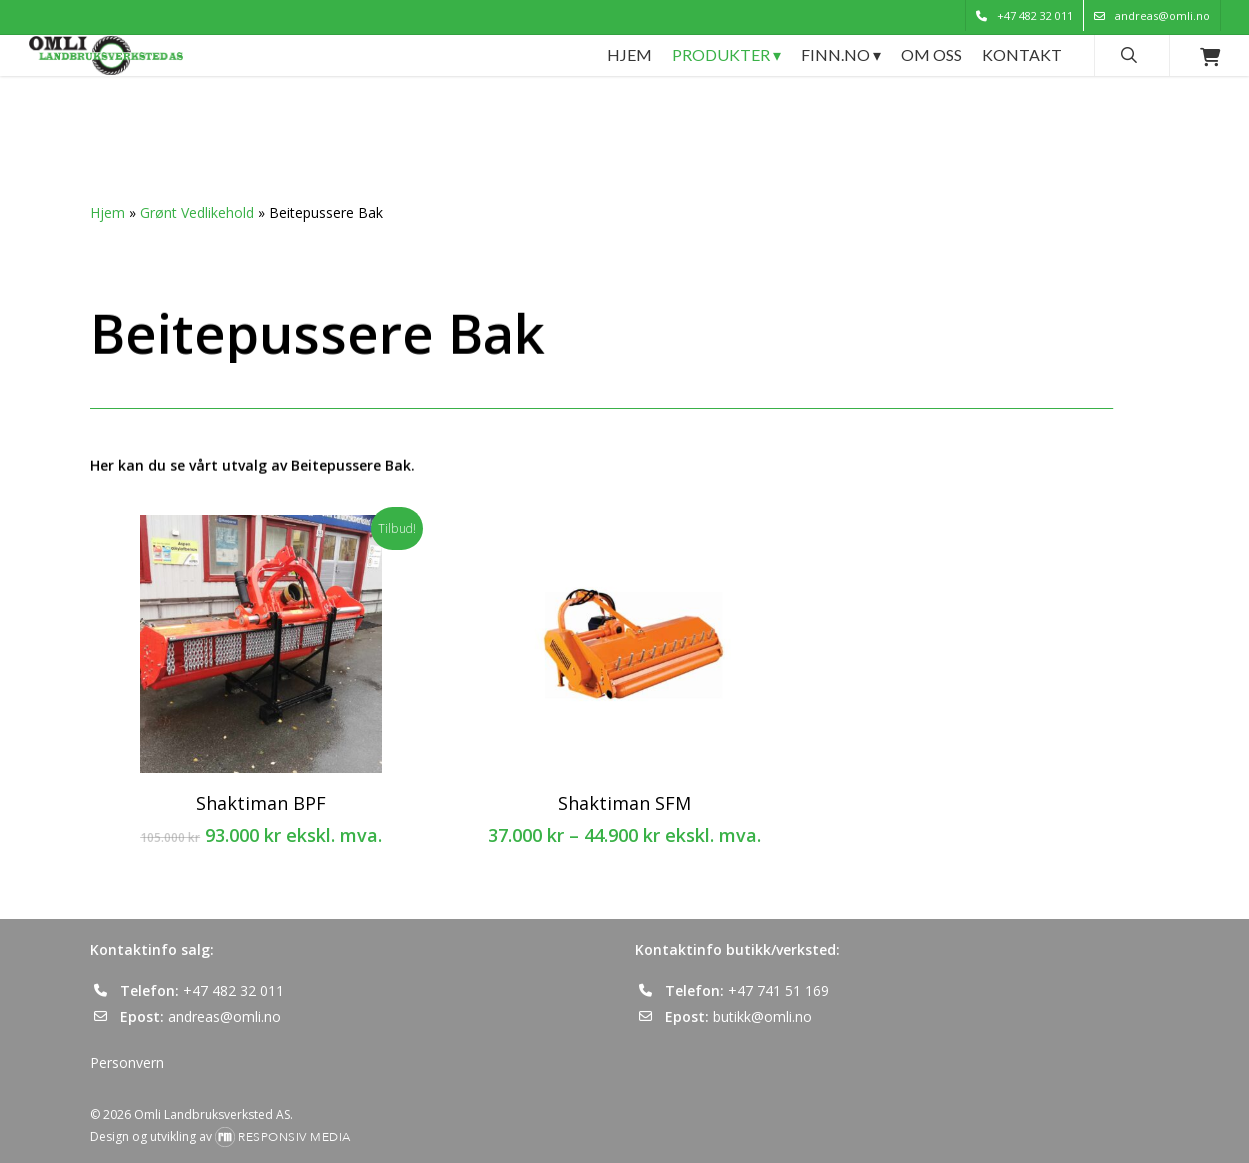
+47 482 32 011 (233, 990)
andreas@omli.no (224, 1016)
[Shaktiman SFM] (625, 644)
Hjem (107, 212)
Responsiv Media (294, 1137)
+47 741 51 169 (778, 990)
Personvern (127, 1062)
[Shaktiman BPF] (261, 644)
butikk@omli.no (762, 1016)
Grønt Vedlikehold (197, 212)
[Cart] (1209, 98)
